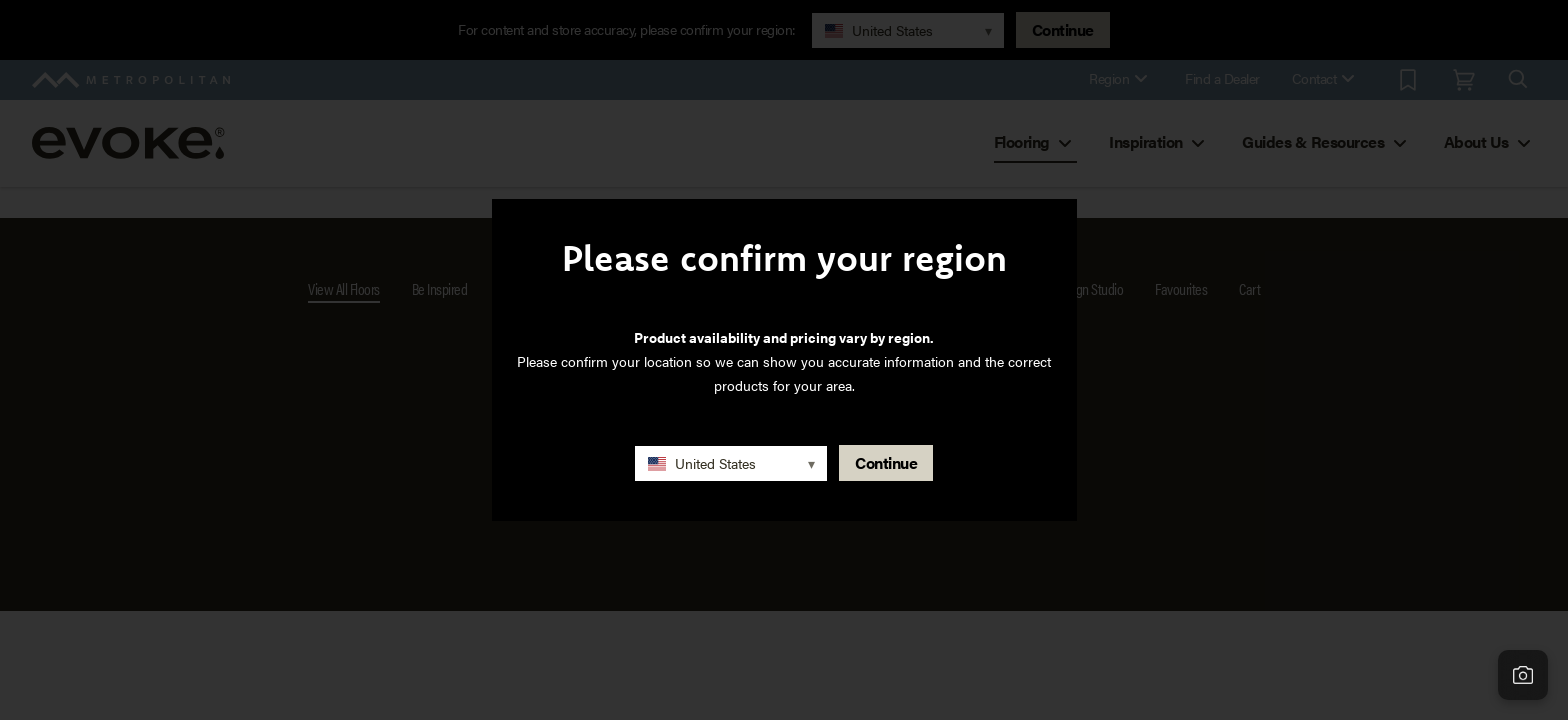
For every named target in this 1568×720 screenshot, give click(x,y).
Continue (886, 462)
